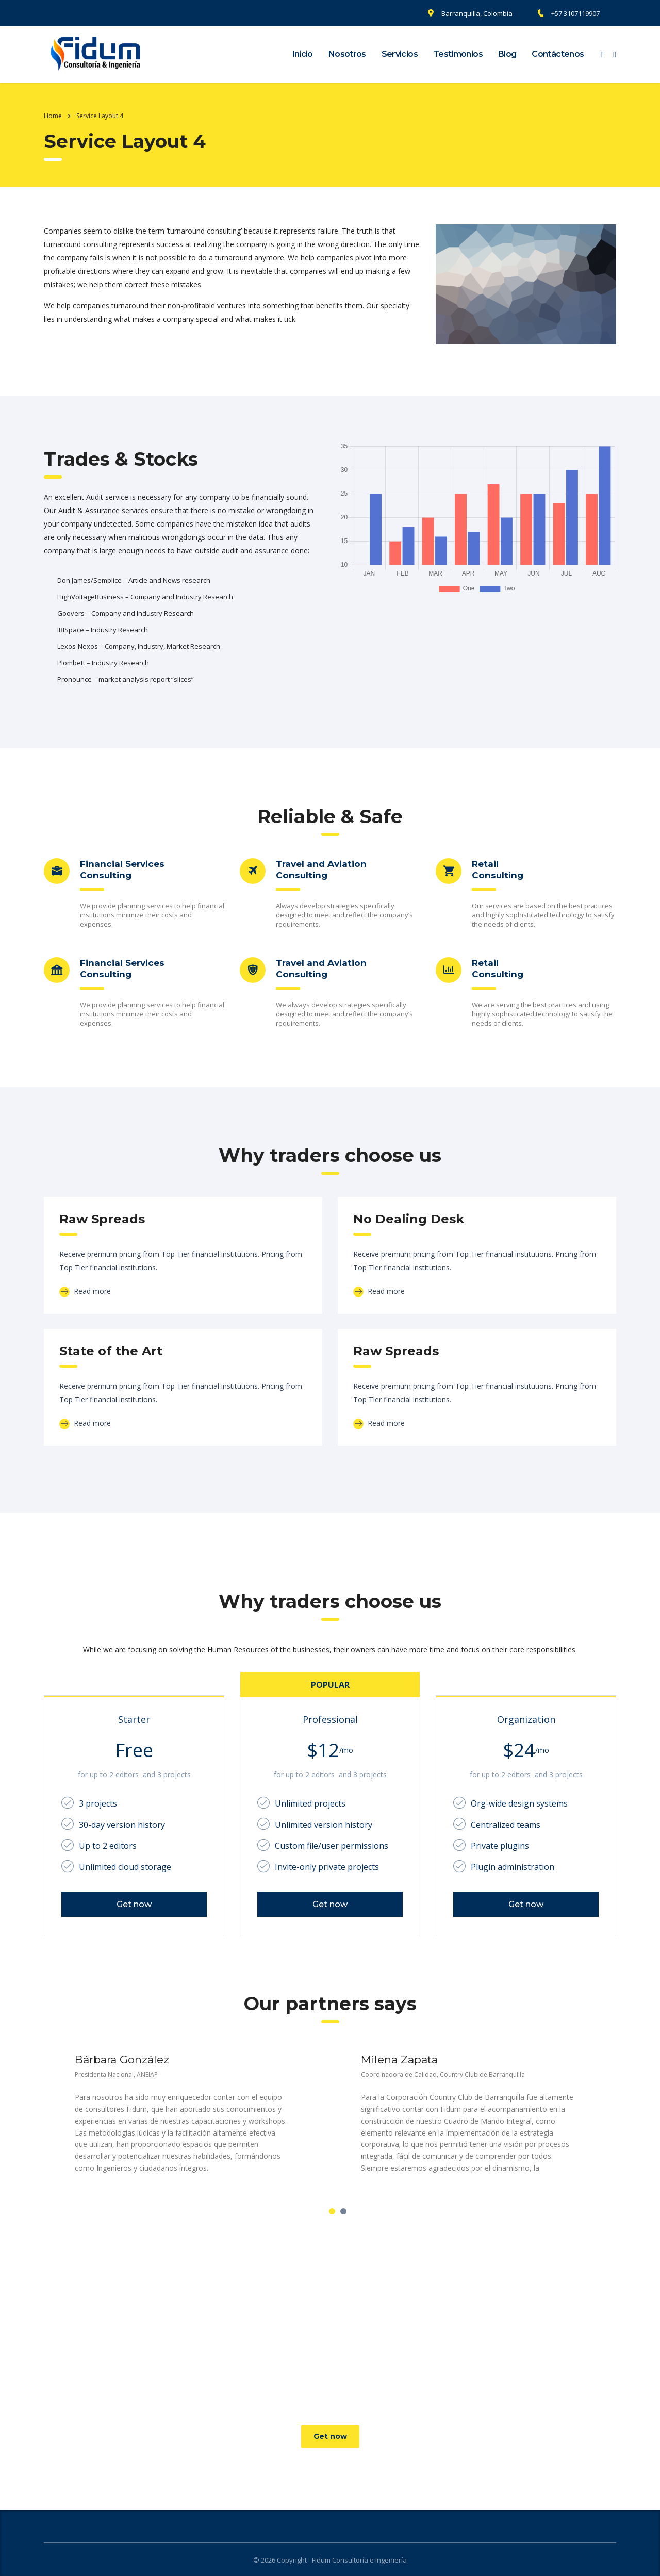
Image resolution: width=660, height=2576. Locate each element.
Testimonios (458, 54)
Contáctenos (558, 54)
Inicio (302, 54)
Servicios (400, 54)
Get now (134, 1904)
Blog (507, 54)
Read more (85, 1291)
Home (53, 115)
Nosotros (347, 54)
